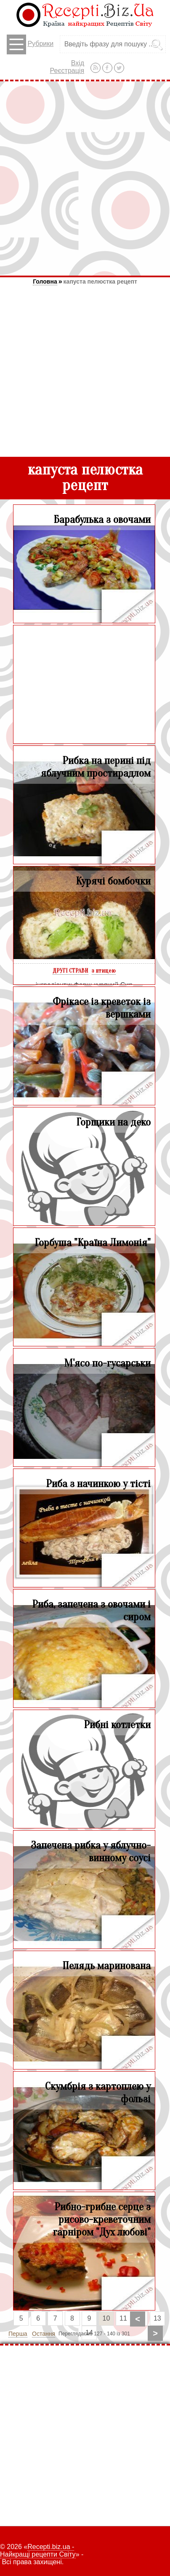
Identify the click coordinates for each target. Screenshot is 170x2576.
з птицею (104, 970)
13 (157, 2318)
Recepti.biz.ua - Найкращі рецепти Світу (38, 2550)
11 (123, 2318)
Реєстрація (67, 70)
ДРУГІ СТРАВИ (70, 970)
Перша (17, 2333)
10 (106, 2318)
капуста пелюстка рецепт (100, 281)
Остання (43, 2333)
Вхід (77, 63)
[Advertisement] (85, 178)
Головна (45, 281)
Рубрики (30, 44)
